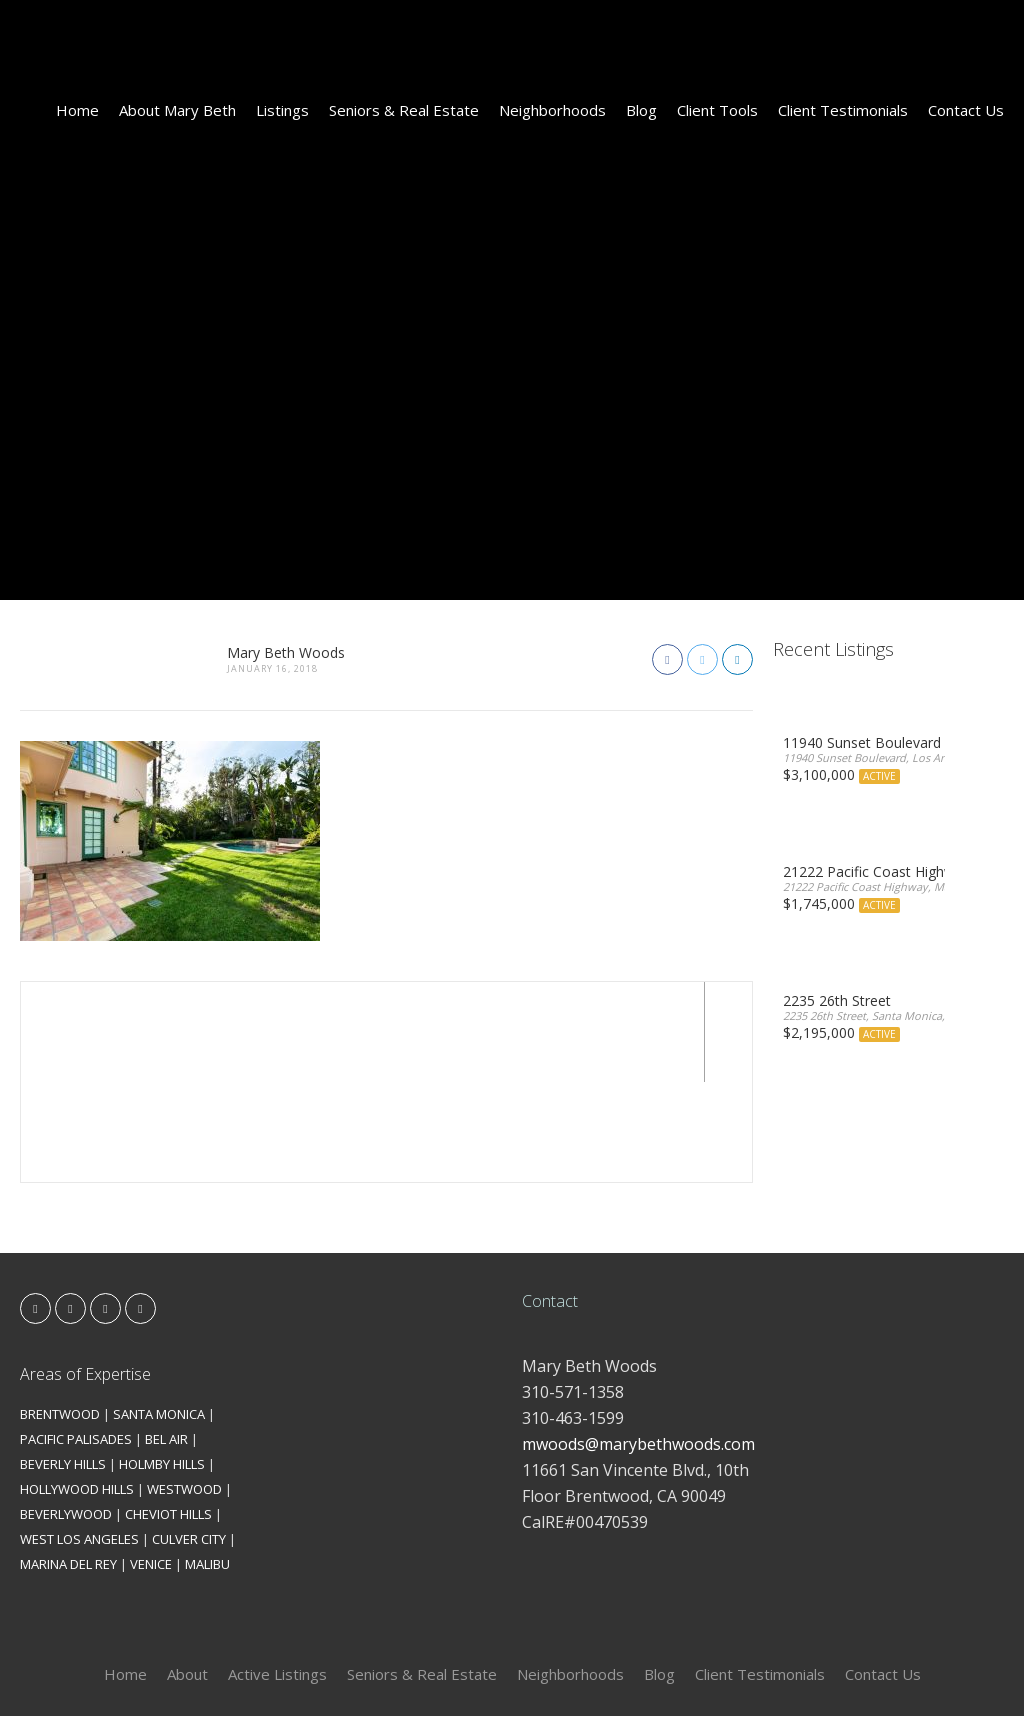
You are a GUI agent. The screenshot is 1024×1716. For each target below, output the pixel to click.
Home (77, 110)
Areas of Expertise (85, 1274)
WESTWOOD (184, 1389)
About (187, 1574)
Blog (641, 110)
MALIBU (207, 1464)
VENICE (151, 1464)
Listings (282, 110)
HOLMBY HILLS (162, 1364)
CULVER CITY (189, 1439)
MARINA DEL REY (68, 1464)
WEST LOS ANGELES (79, 1439)
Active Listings (277, 1574)
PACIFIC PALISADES (76, 1339)
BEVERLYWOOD (66, 1414)
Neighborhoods (552, 110)
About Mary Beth (177, 110)
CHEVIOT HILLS (168, 1414)
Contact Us (966, 110)
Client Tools (717, 110)
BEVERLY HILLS (63, 1364)
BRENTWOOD (60, 1314)
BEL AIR (166, 1339)
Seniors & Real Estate (404, 110)
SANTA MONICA (159, 1314)
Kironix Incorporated (624, 1667)
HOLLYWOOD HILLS (77, 1389)
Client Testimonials (843, 110)
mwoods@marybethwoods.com (638, 1344)
